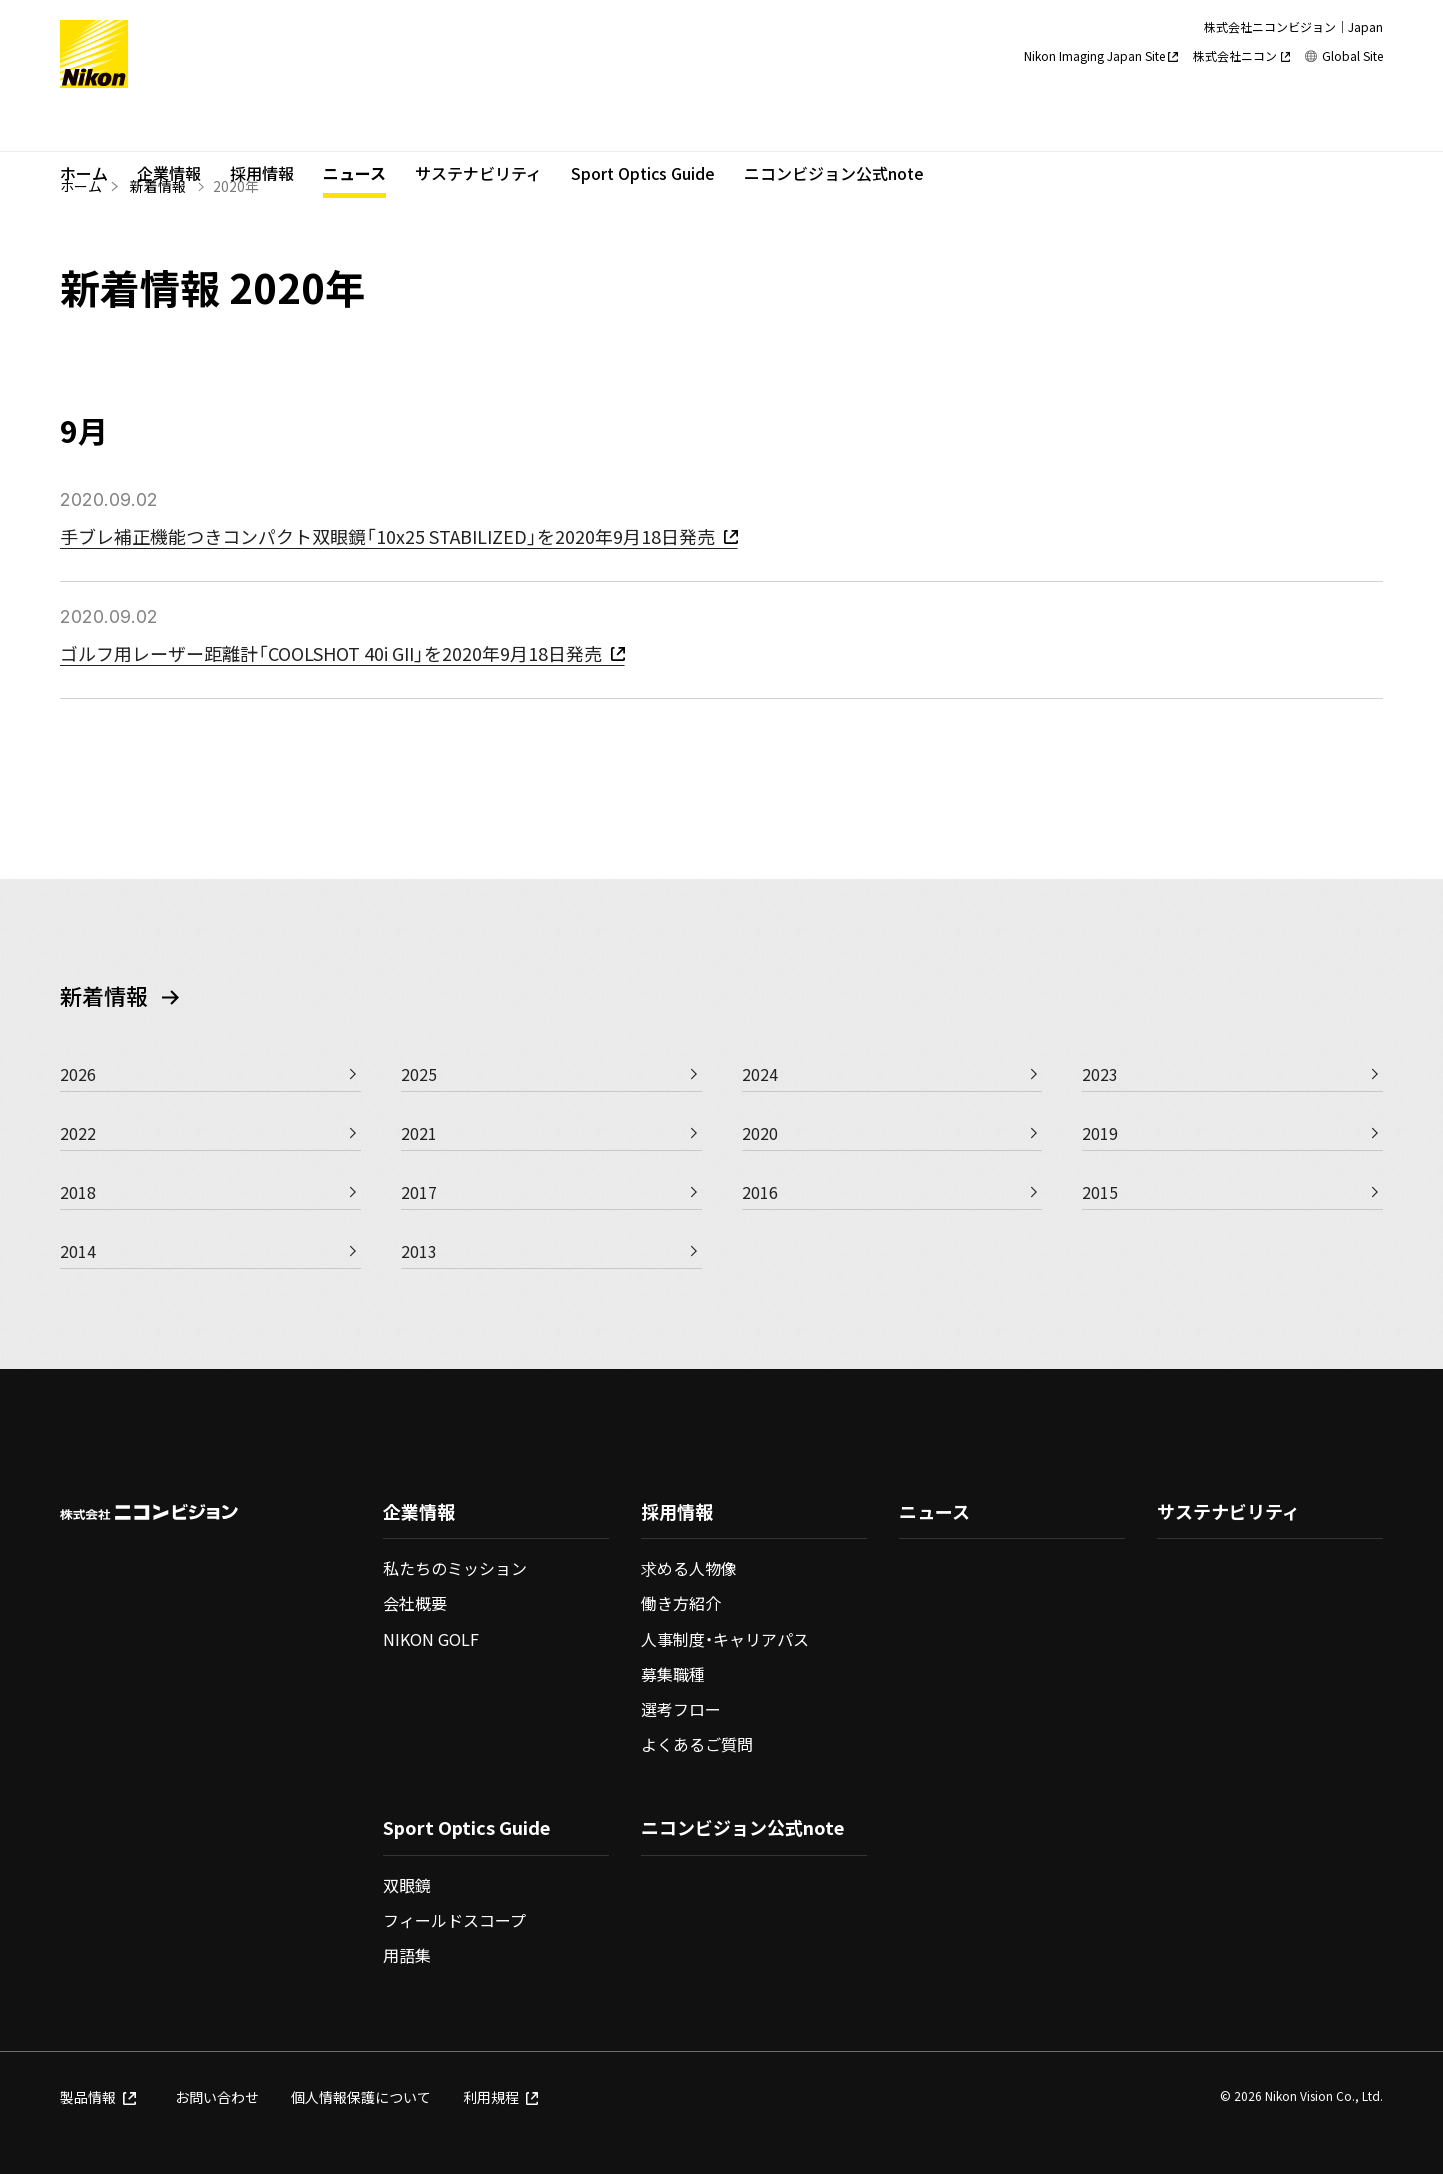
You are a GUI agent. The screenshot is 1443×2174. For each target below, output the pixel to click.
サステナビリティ (478, 127)
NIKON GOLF (431, 1639)
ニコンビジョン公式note (834, 127)
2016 (760, 1192)
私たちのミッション (455, 1568)
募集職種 (673, 1674)
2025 (419, 1074)
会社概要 (415, 1603)
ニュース (354, 127)
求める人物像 (689, 1568)
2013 (419, 1251)
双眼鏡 (407, 1885)
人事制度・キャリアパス (725, 1639)
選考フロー (681, 1709)
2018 (78, 1192)
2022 (78, 1133)
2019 (1100, 1133)
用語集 (407, 1955)
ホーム (84, 127)
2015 (1100, 1192)
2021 (419, 1133)
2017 (419, 1192)
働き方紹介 (681, 1603)
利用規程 (501, 2097)
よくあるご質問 (697, 1744)
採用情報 (262, 127)
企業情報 (169, 127)
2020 (760, 1133)
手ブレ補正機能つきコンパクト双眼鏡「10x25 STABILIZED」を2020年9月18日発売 (399, 536)
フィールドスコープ (454, 1920)
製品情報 (98, 2097)
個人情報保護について (361, 2097)
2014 (78, 1251)
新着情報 (158, 186)
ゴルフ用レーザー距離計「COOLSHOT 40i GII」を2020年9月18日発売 (342, 653)
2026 (78, 1074)
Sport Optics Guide (643, 127)
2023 (1100, 1074)
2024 (760, 1074)
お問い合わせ (217, 2097)
